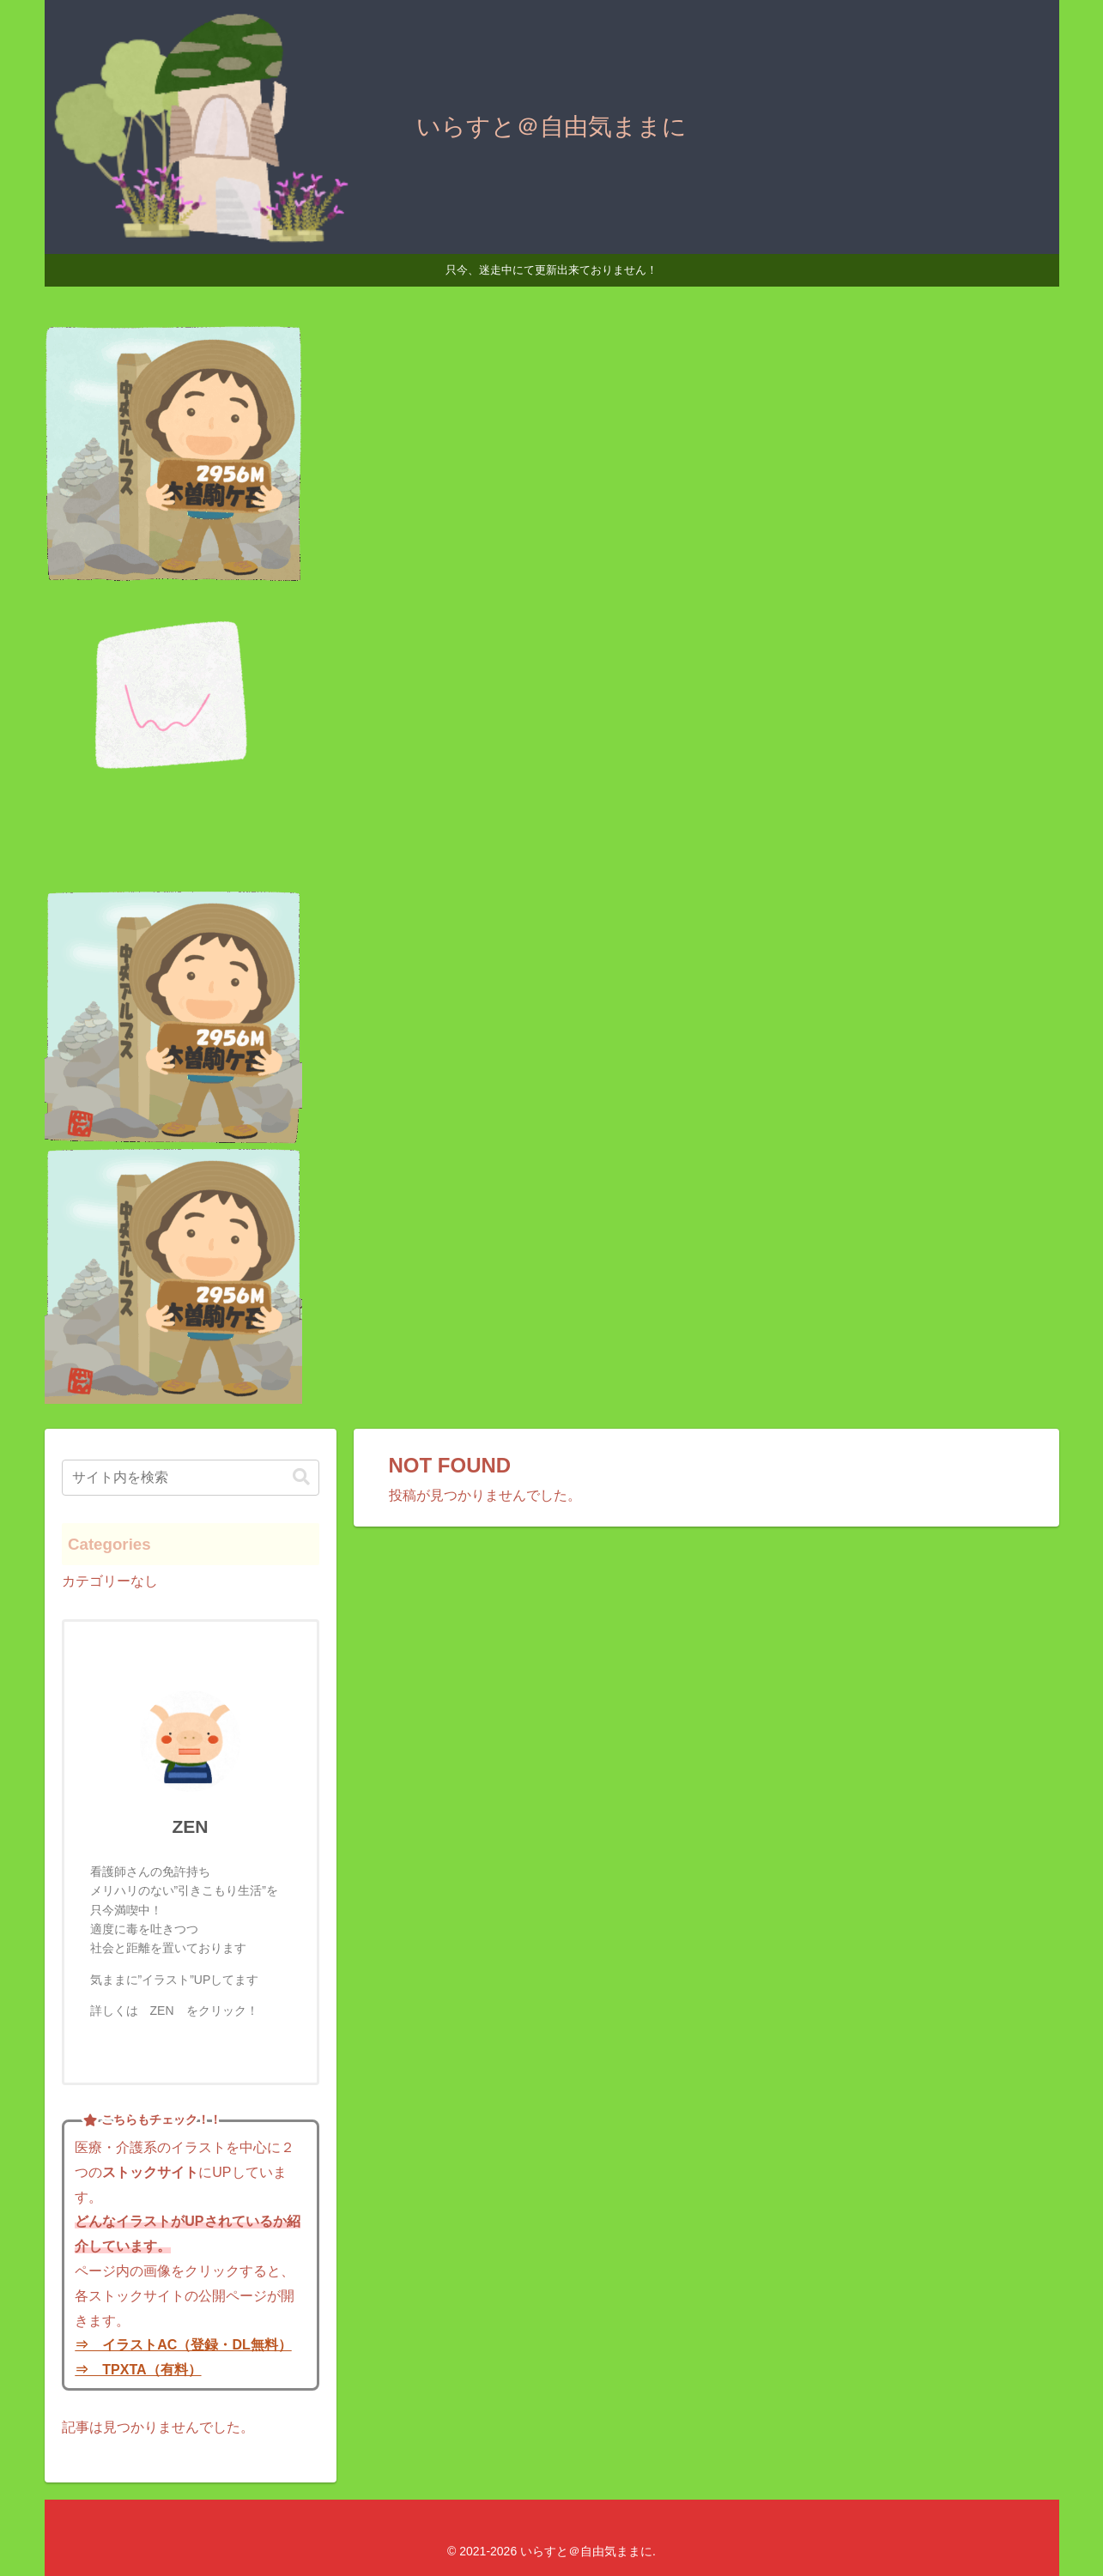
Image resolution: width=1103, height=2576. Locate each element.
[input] (190, 1478)
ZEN (190, 1826)
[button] (301, 1477)
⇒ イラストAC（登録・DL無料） (183, 2344)
